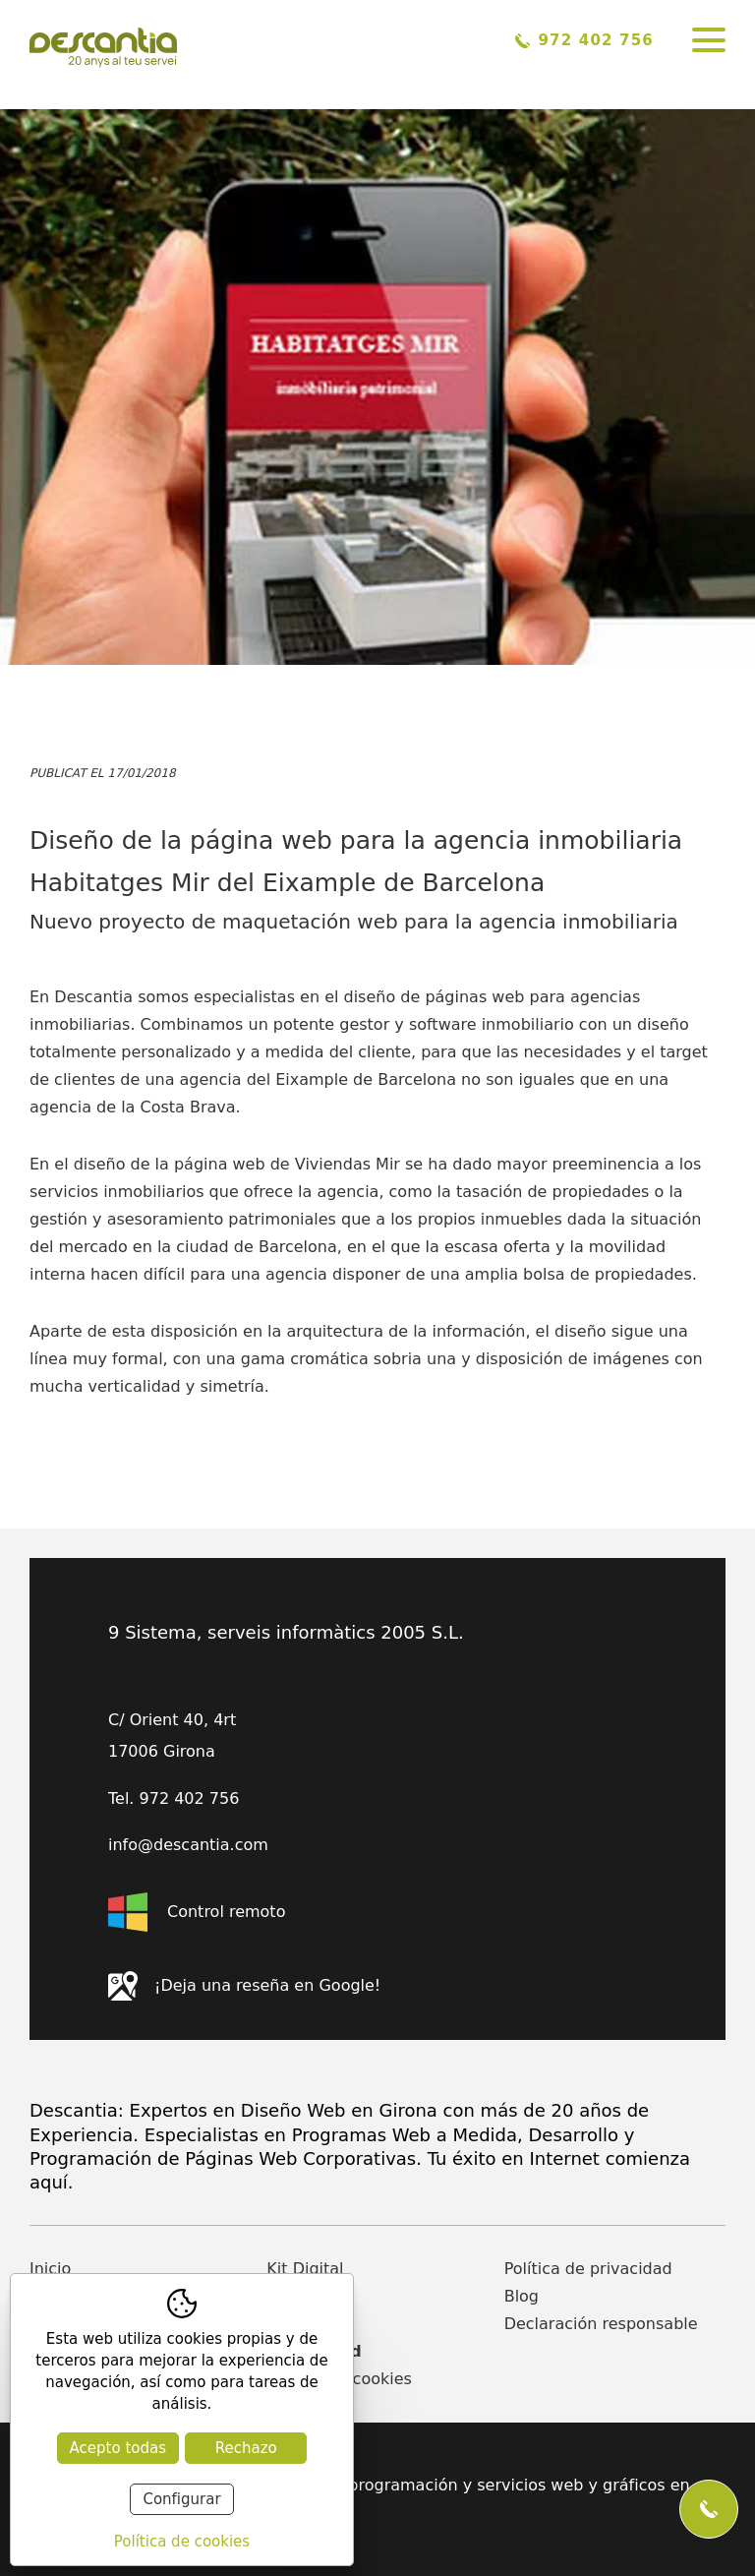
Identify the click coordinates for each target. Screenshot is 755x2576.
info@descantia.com (188, 1845)
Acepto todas (118, 2448)
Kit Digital (304, 2268)
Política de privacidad (588, 2268)
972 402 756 (584, 40)
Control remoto (196, 1912)
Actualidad (313, 2351)
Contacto (301, 2323)
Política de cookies (339, 2378)
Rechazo (246, 2448)
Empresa (300, 2296)
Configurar (181, 2499)
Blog (521, 2296)
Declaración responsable (601, 2323)
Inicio (50, 2268)
